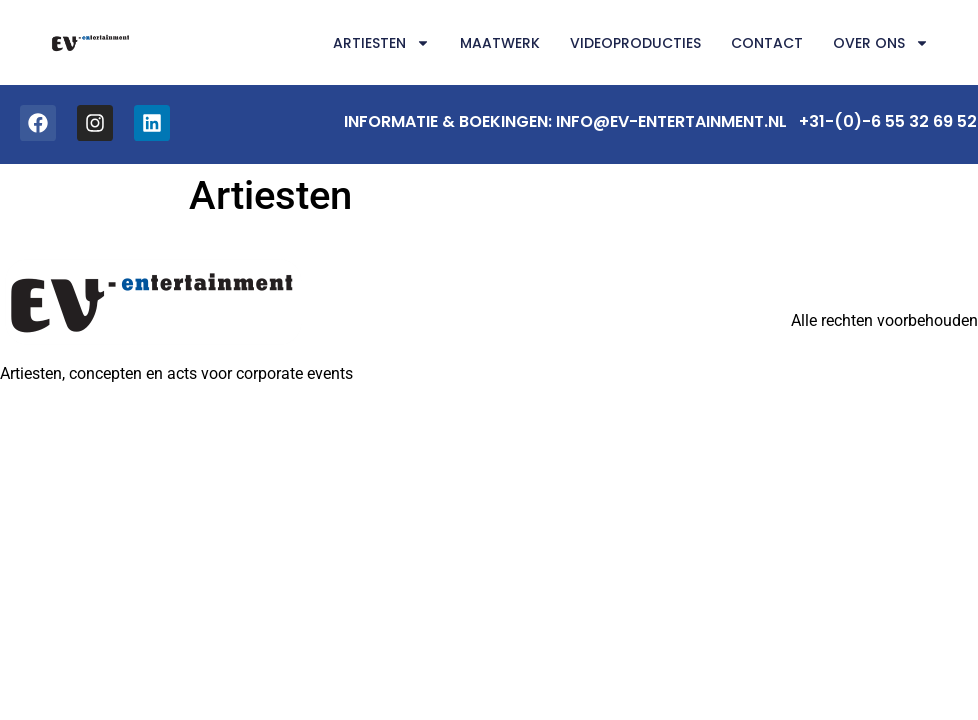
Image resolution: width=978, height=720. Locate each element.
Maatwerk (500, 43)
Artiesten (381, 43)
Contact (767, 43)
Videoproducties (635, 43)
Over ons (881, 43)
